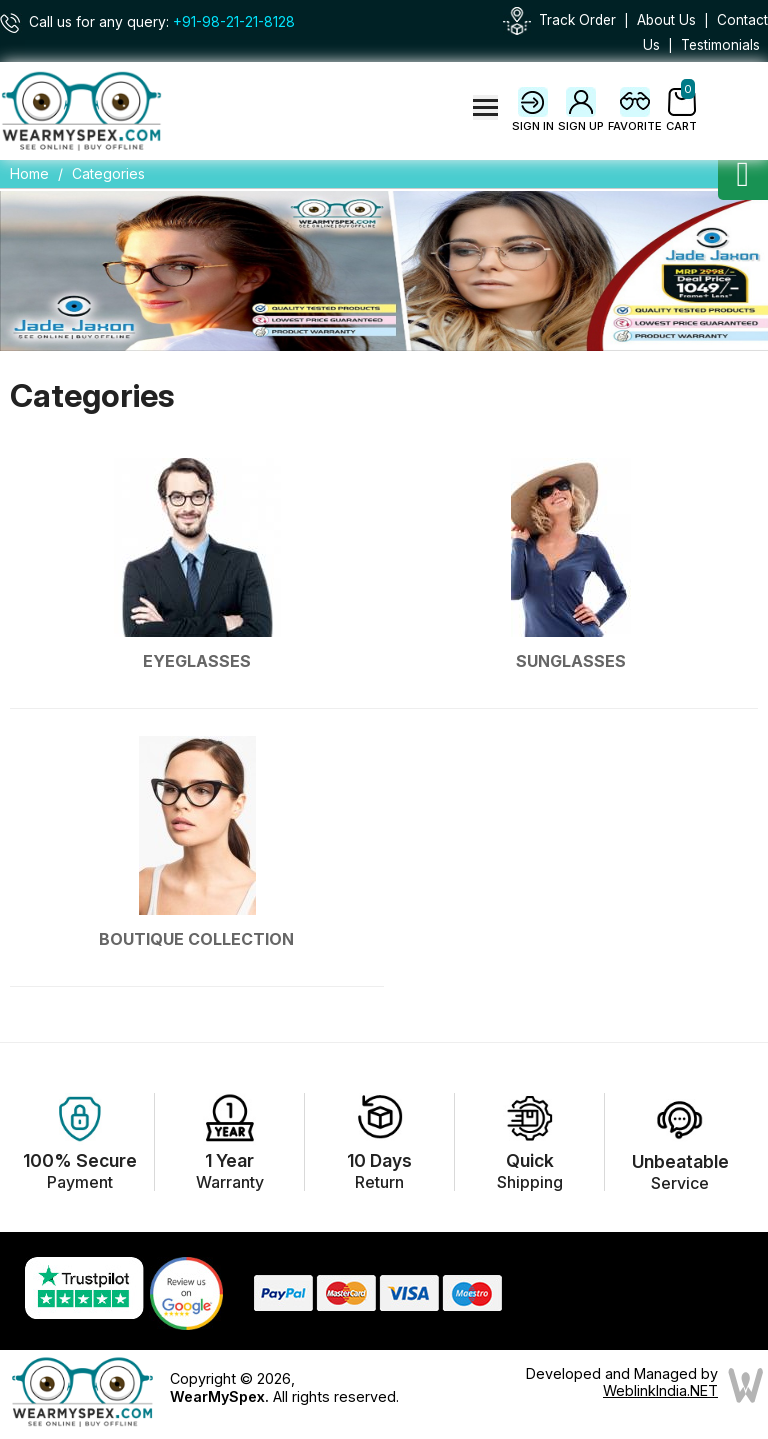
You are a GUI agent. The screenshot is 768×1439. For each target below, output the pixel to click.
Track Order (577, 20)
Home (29, 173)
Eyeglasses (197, 661)
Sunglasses (571, 661)
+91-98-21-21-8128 (234, 22)
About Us (666, 20)
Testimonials (720, 45)
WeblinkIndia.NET (660, 1390)
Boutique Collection (197, 939)
